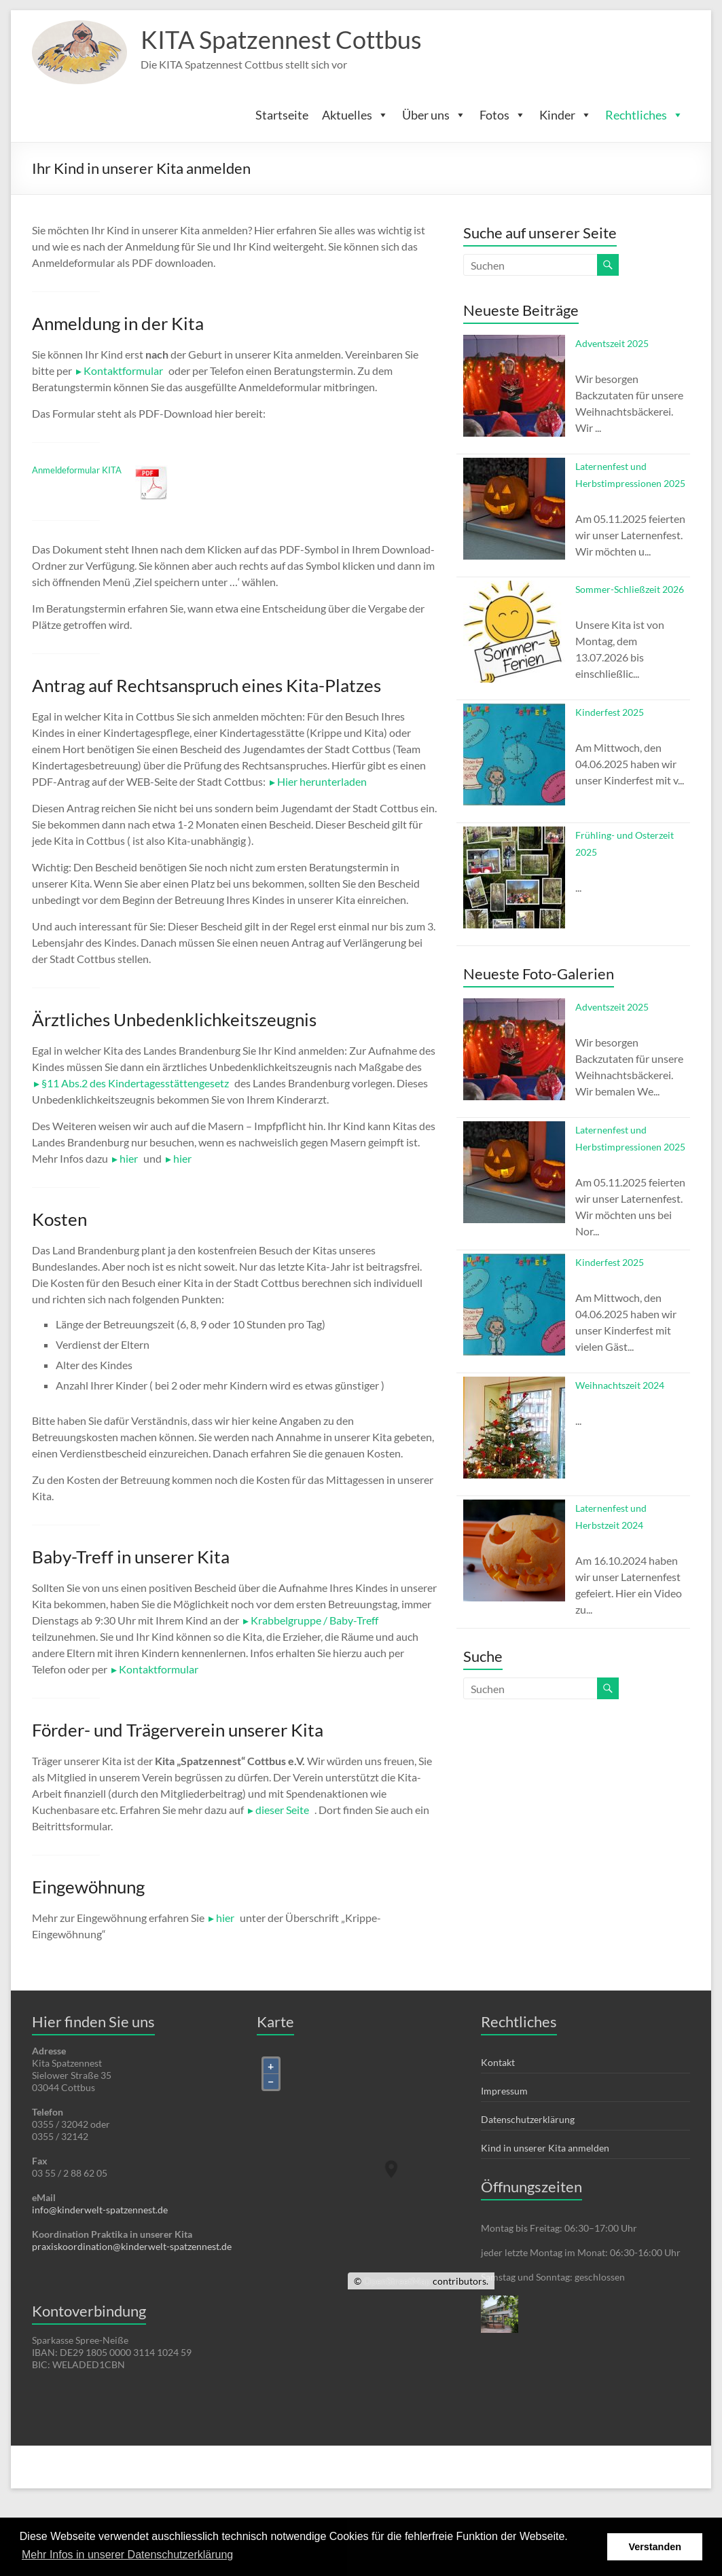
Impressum (504, 2091)
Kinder (565, 114)
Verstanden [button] (654, 2546)
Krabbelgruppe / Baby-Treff (314, 1620)
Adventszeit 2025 (612, 343)
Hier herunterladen (322, 781)
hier (225, 1917)
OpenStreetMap (397, 2281)
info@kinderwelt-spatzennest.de (100, 2209)
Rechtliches (644, 114)
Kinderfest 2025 (609, 712)
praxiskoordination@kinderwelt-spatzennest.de (132, 2246)
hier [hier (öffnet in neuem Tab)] (129, 1158)
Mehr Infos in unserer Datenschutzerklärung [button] (127, 2554)
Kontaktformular (123, 370)
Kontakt (498, 2062)
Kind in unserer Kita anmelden (545, 2148)
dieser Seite (282, 1809)
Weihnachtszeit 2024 (619, 1385)
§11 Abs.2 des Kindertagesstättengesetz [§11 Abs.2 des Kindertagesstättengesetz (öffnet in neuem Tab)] (135, 1082)
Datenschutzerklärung (528, 2119)
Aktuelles (355, 114)
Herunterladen (152, 482)
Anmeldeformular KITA (77, 470)
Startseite (281, 114)
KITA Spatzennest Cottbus (281, 39)
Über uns (434, 114)
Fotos (503, 114)
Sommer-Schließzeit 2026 (629, 589)
